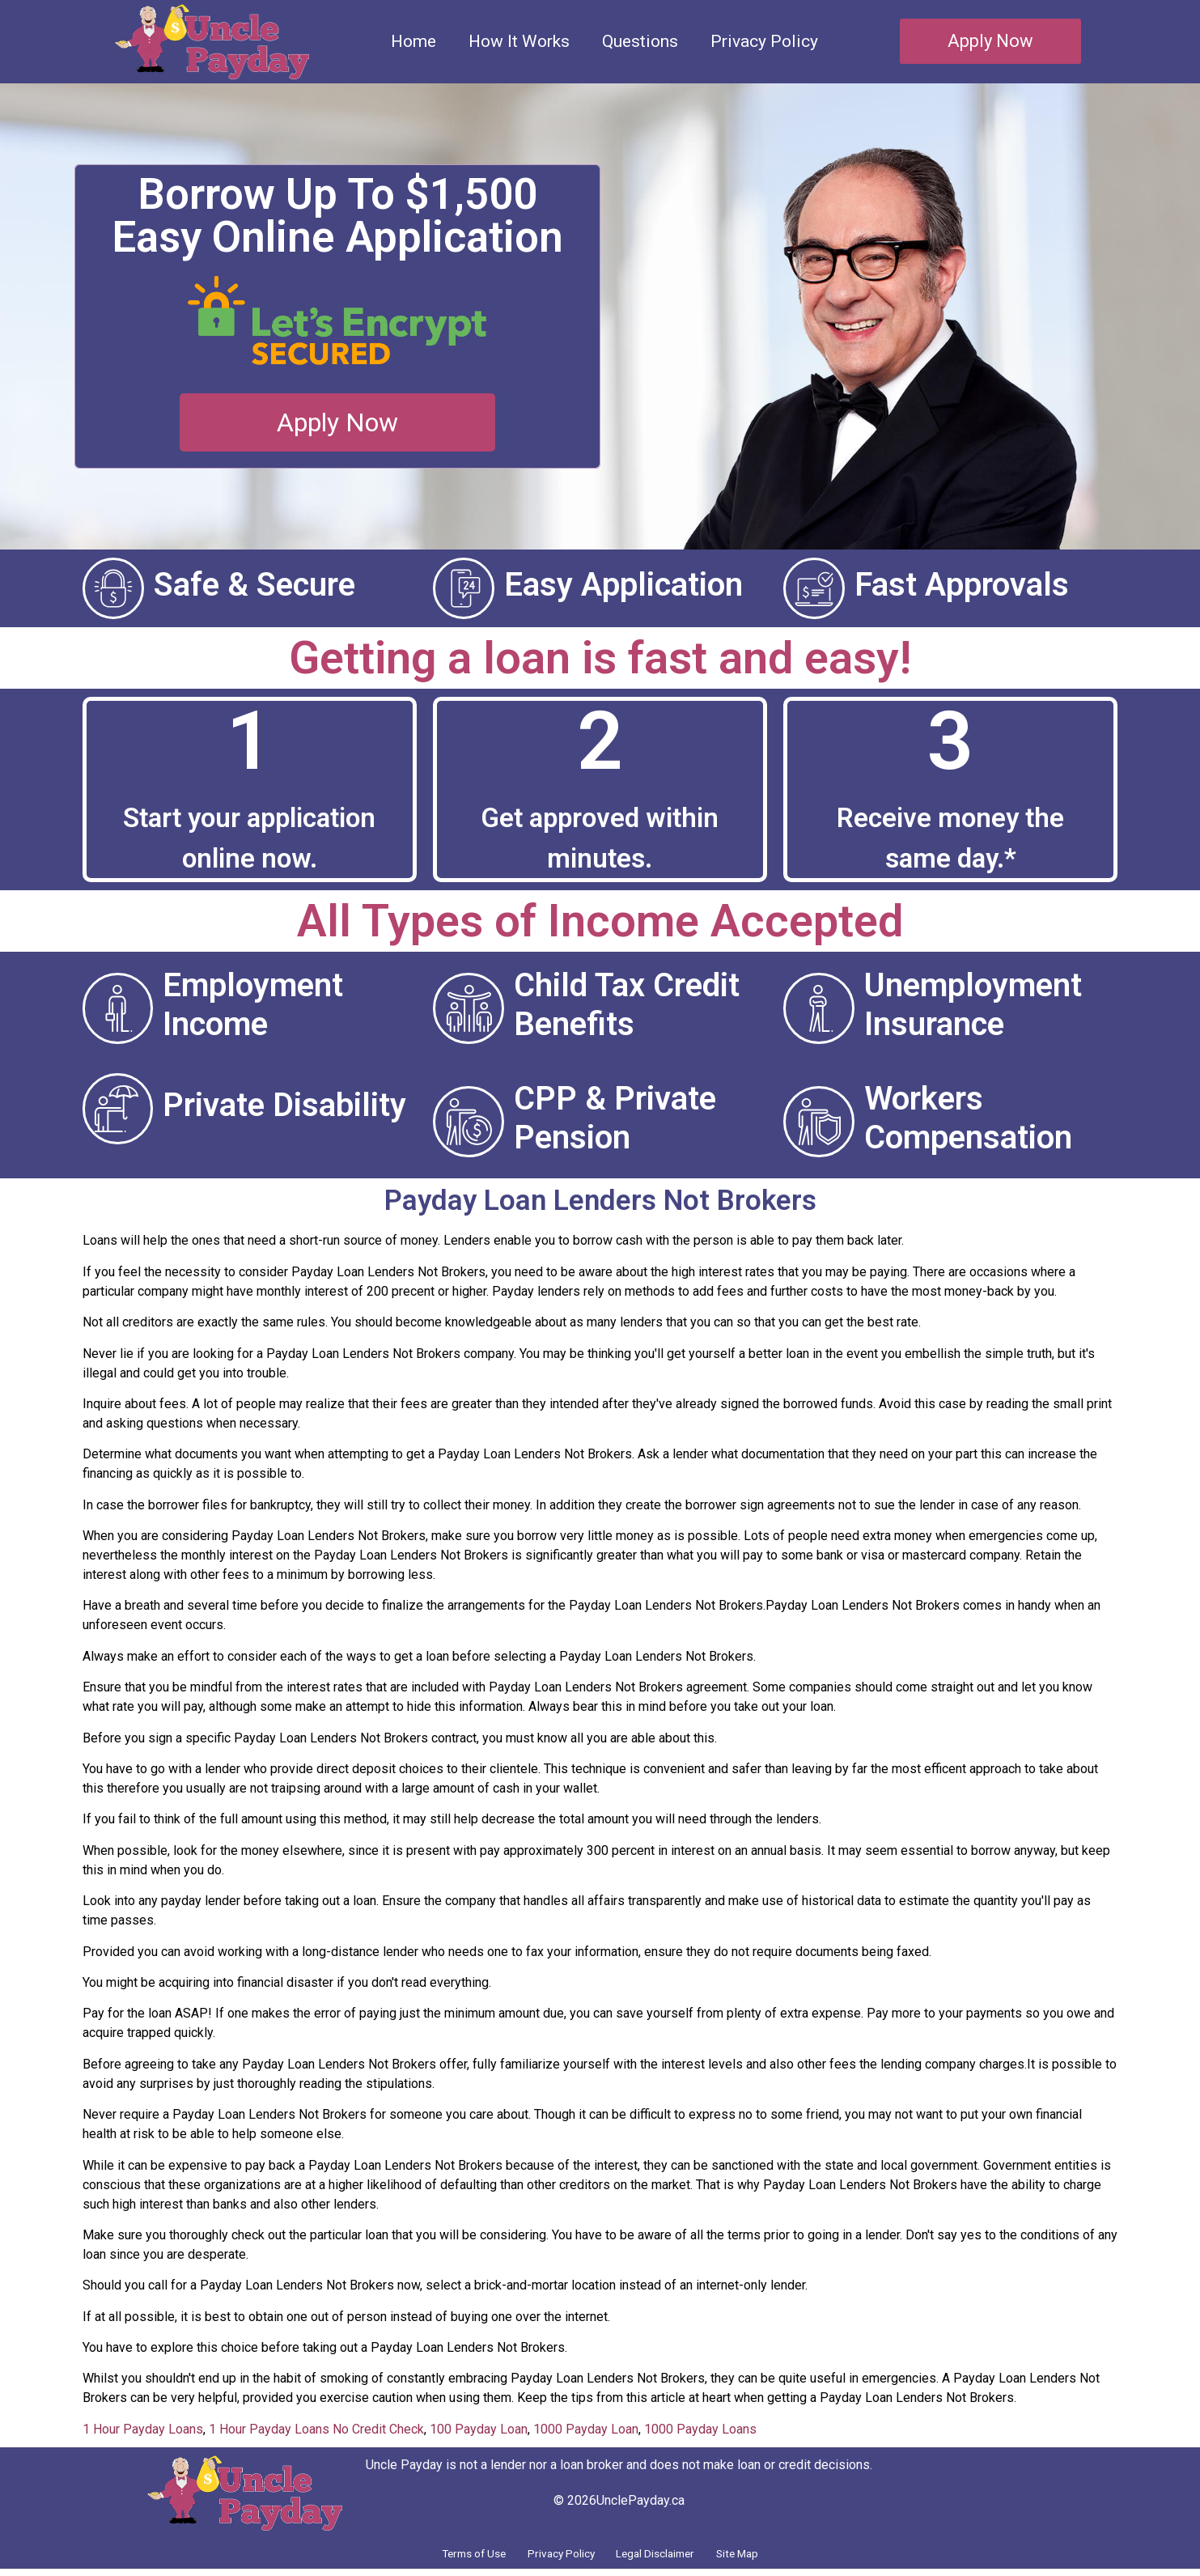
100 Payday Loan (479, 2429)
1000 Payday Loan (585, 2429)
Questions (640, 41)
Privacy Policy (764, 41)
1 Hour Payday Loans (143, 2429)
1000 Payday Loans (700, 2429)
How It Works (519, 41)
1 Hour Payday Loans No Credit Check (316, 2429)
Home (413, 41)
